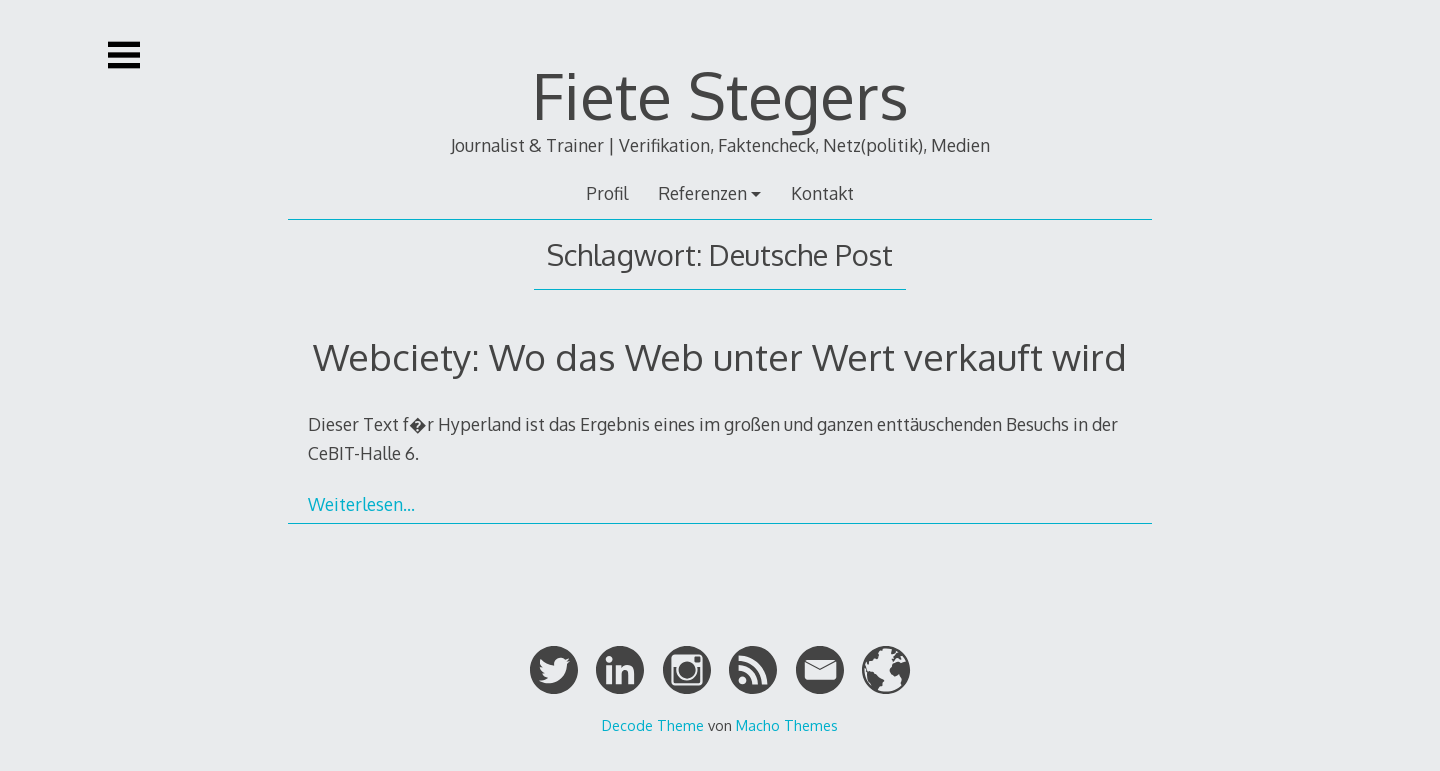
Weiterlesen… (361, 504)
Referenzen (702, 193)
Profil (607, 193)
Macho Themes (787, 725)
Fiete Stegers (720, 94)
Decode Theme (653, 725)
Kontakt (822, 193)
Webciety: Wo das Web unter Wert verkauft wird (720, 356)
